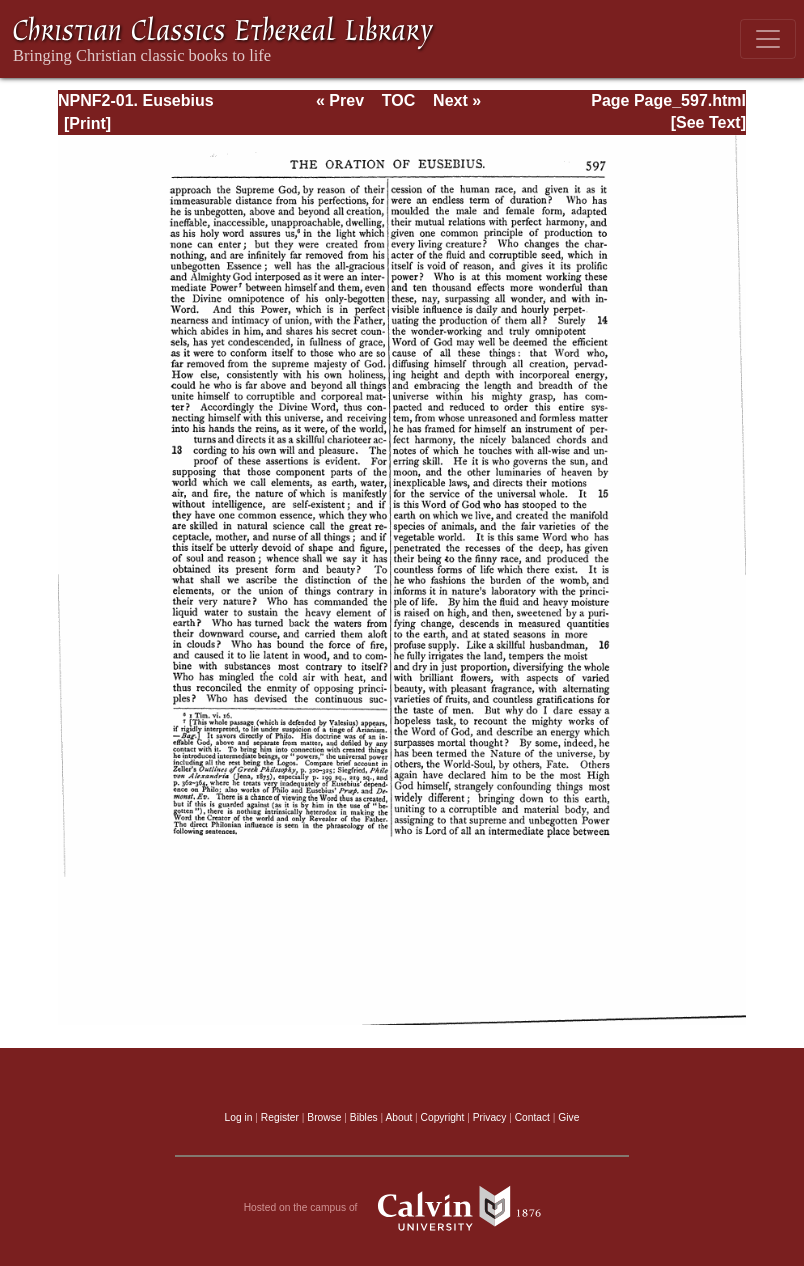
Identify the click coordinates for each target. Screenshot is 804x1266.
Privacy (490, 1117)
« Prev (340, 100)
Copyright (443, 1117)
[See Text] (708, 122)
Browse (324, 1117)
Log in (239, 1117)
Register (280, 1117)
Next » (457, 100)
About (398, 1117)
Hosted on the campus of (402, 1208)
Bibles (364, 1117)
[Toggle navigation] (768, 39)
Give (568, 1117)
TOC (398, 100)
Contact (532, 1117)
